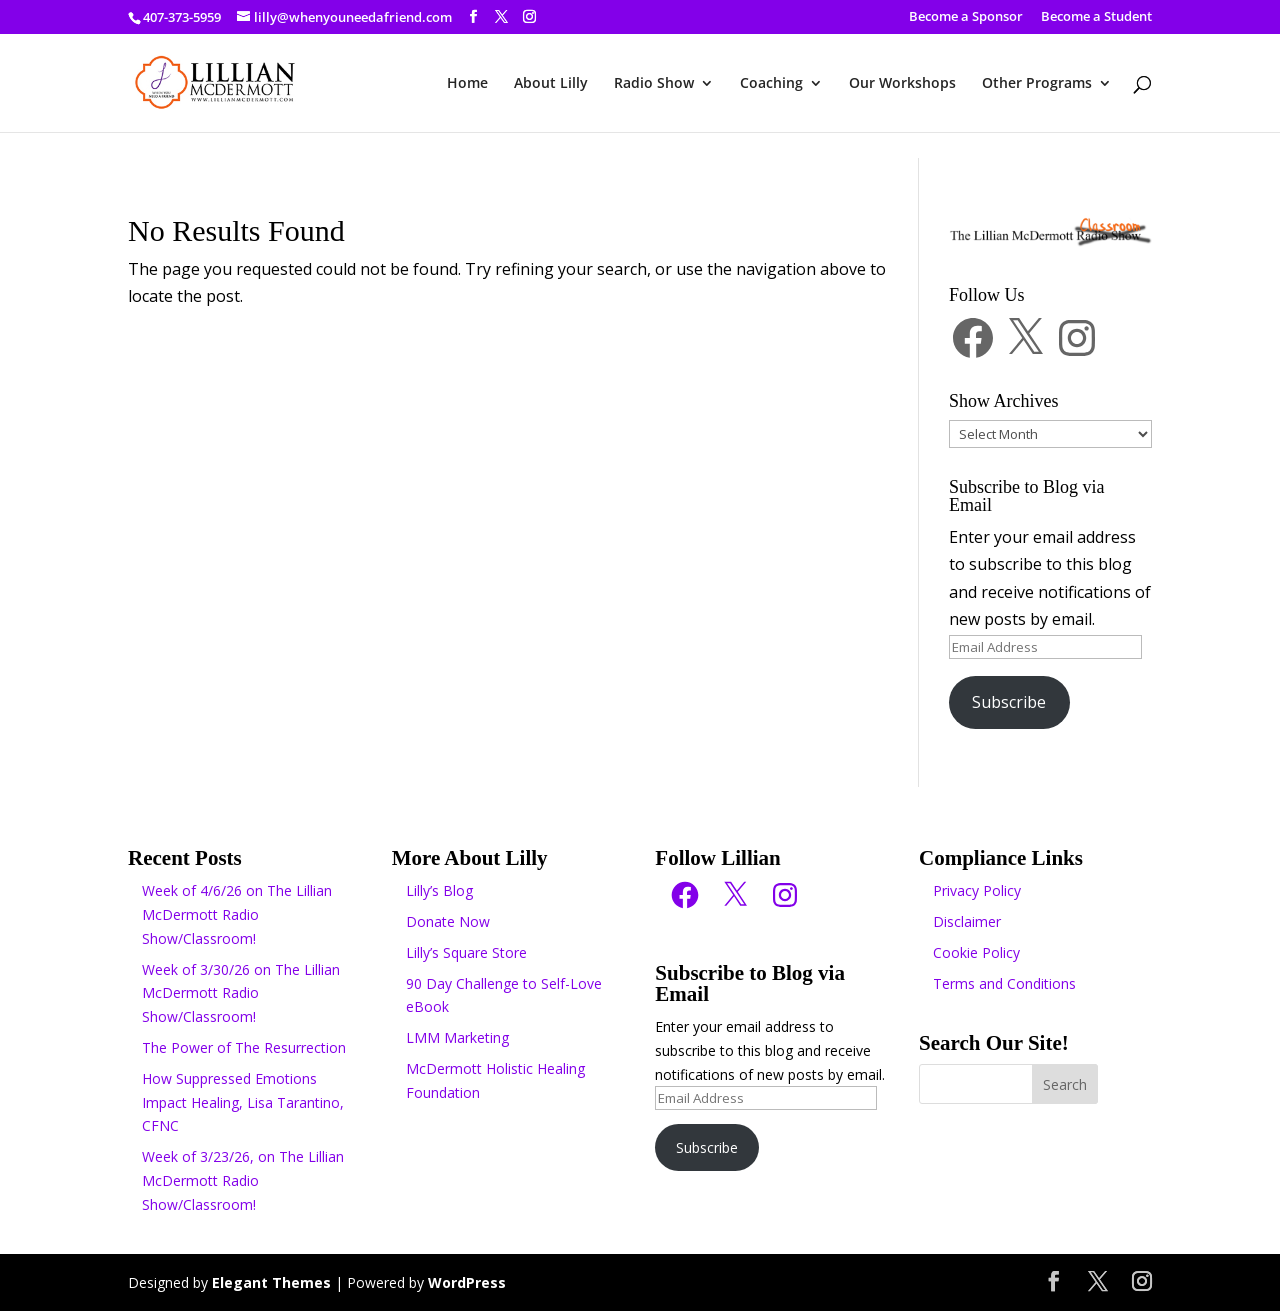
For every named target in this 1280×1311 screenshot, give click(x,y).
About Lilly (551, 84)
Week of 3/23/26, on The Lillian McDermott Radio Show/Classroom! (243, 1180)
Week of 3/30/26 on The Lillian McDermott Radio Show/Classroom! (241, 993)
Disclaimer (967, 921)
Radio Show (654, 84)
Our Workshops (902, 84)
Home (467, 84)
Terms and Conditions (1004, 983)
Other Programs (1037, 84)
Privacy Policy (977, 890)
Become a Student (1096, 17)
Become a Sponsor (966, 17)
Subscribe (1009, 702)
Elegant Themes (271, 1282)
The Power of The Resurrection (244, 1047)
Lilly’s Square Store (466, 952)
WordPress (467, 1282)
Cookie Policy (976, 952)
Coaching (771, 84)
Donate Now (448, 921)
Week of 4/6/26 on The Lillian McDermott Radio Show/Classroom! (237, 914)
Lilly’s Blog (439, 890)
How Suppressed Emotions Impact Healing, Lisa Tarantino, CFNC (243, 1102)
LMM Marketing (457, 1037)
